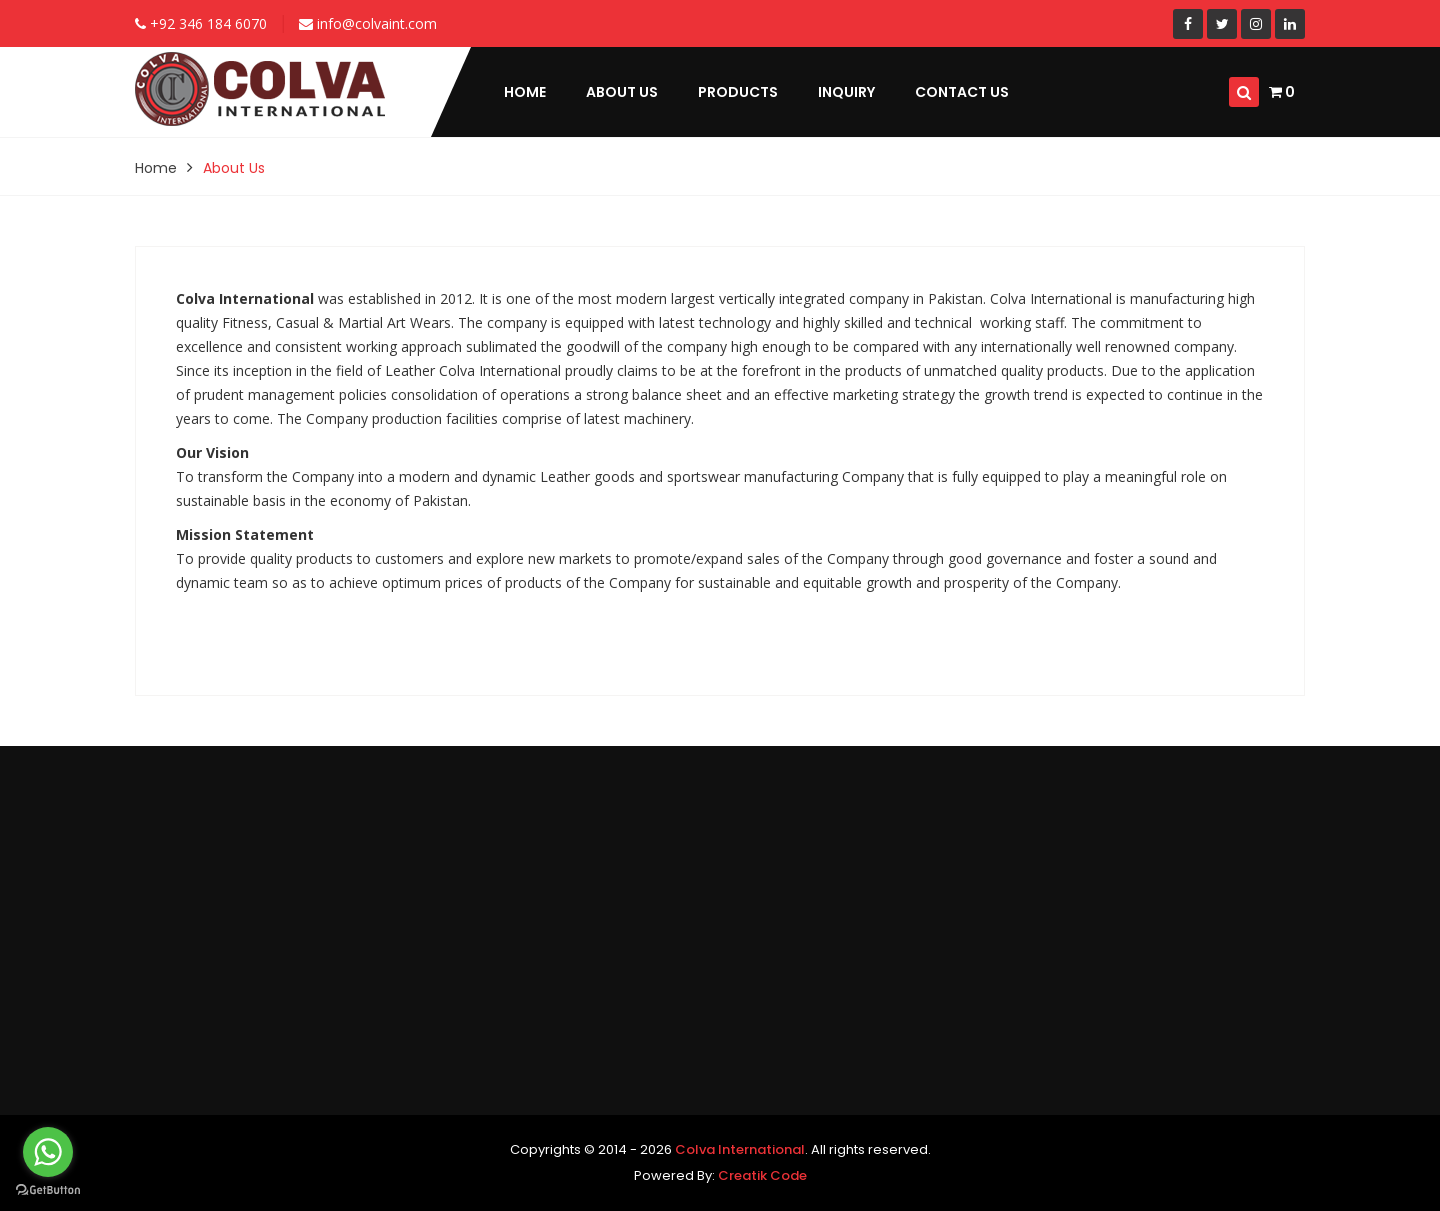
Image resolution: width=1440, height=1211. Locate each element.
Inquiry (846, 92)
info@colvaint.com (368, 23)
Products (738, 92)
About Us (622, 92)
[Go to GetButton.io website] (48, 1190)
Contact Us (962, 92)
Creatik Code (762, 1175)
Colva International (740, 1149)
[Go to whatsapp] (48, 1152)
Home (525, 92)
